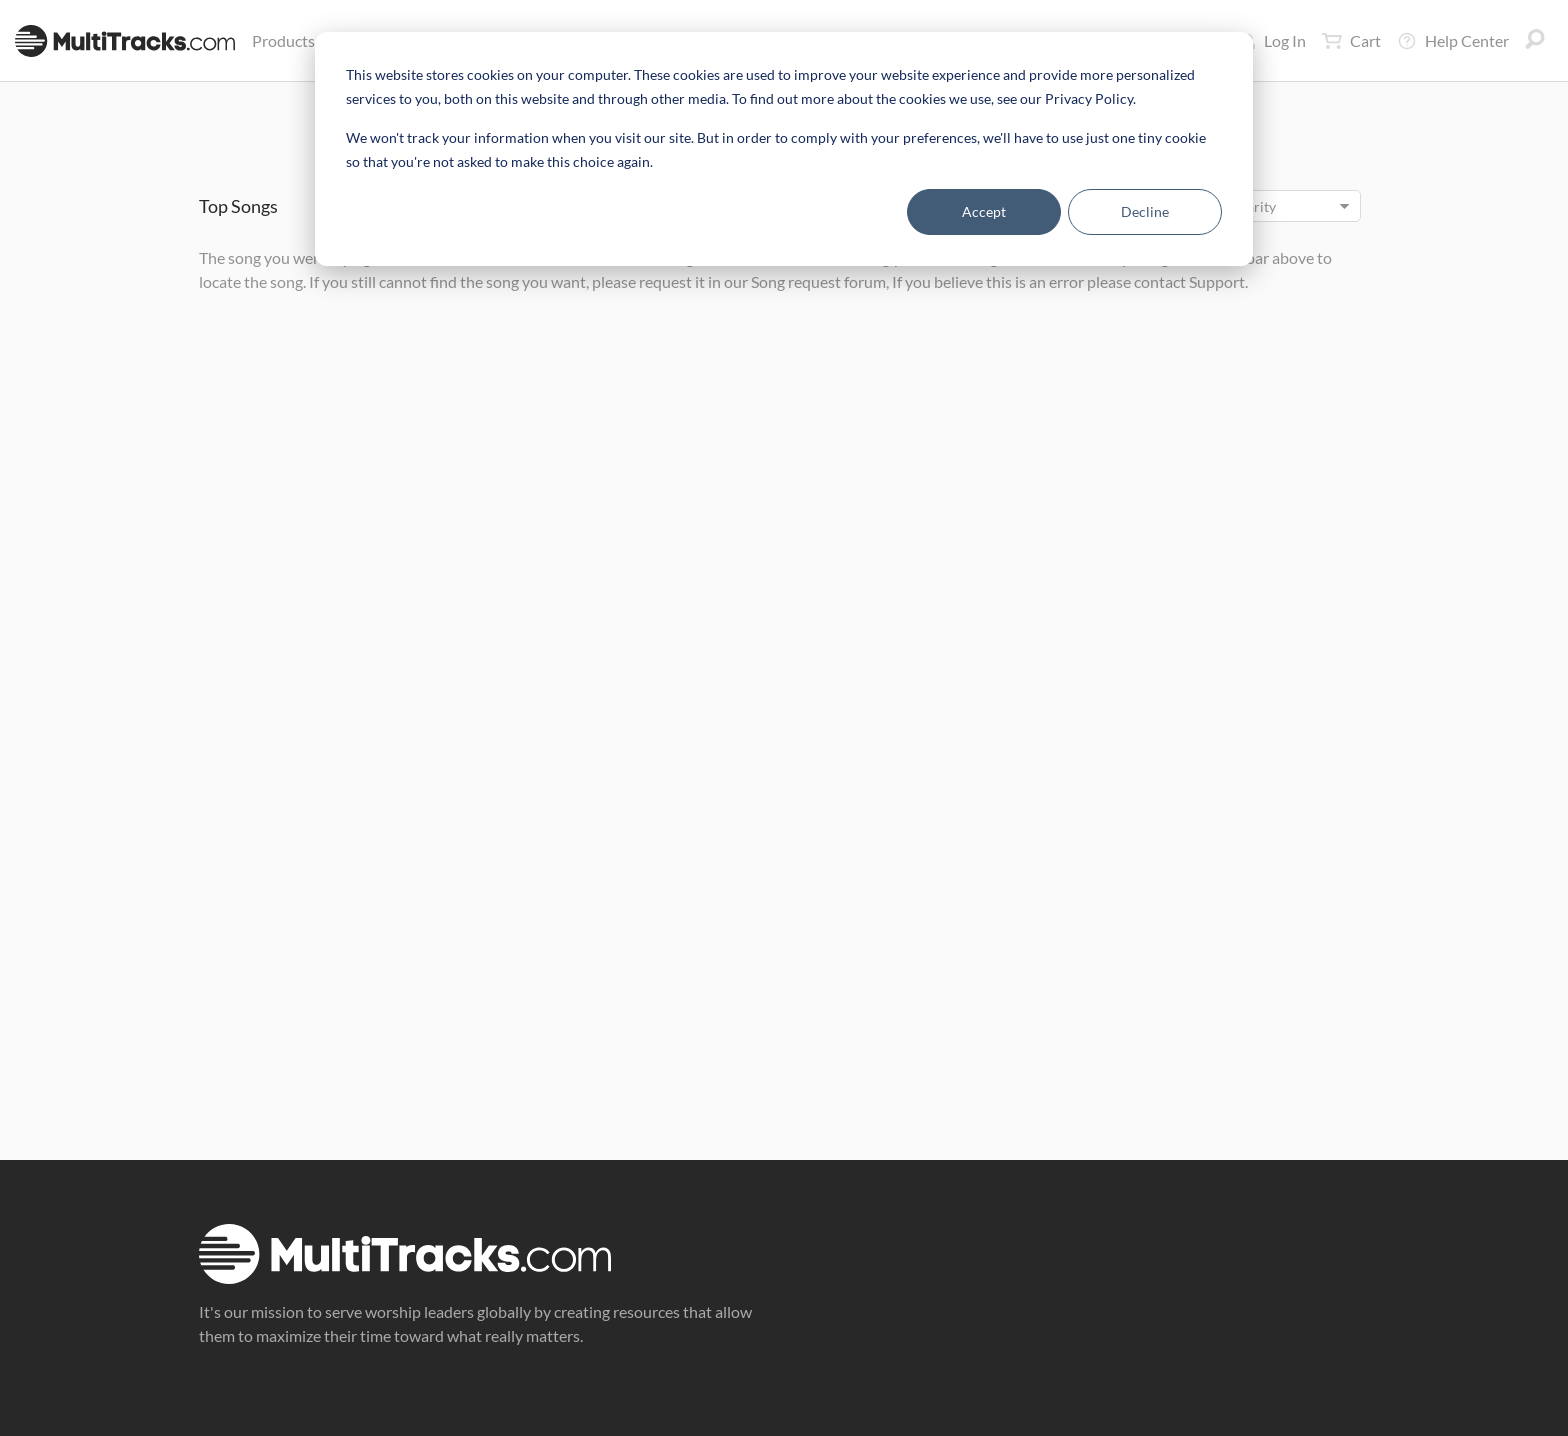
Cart (1351, 41)
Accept (984, 211)
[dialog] (784, 149)
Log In (1273, 40)
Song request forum (818, 281)
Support (1217, 281)
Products (287, 40)
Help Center (1453, 41)
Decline (1145, 211)
